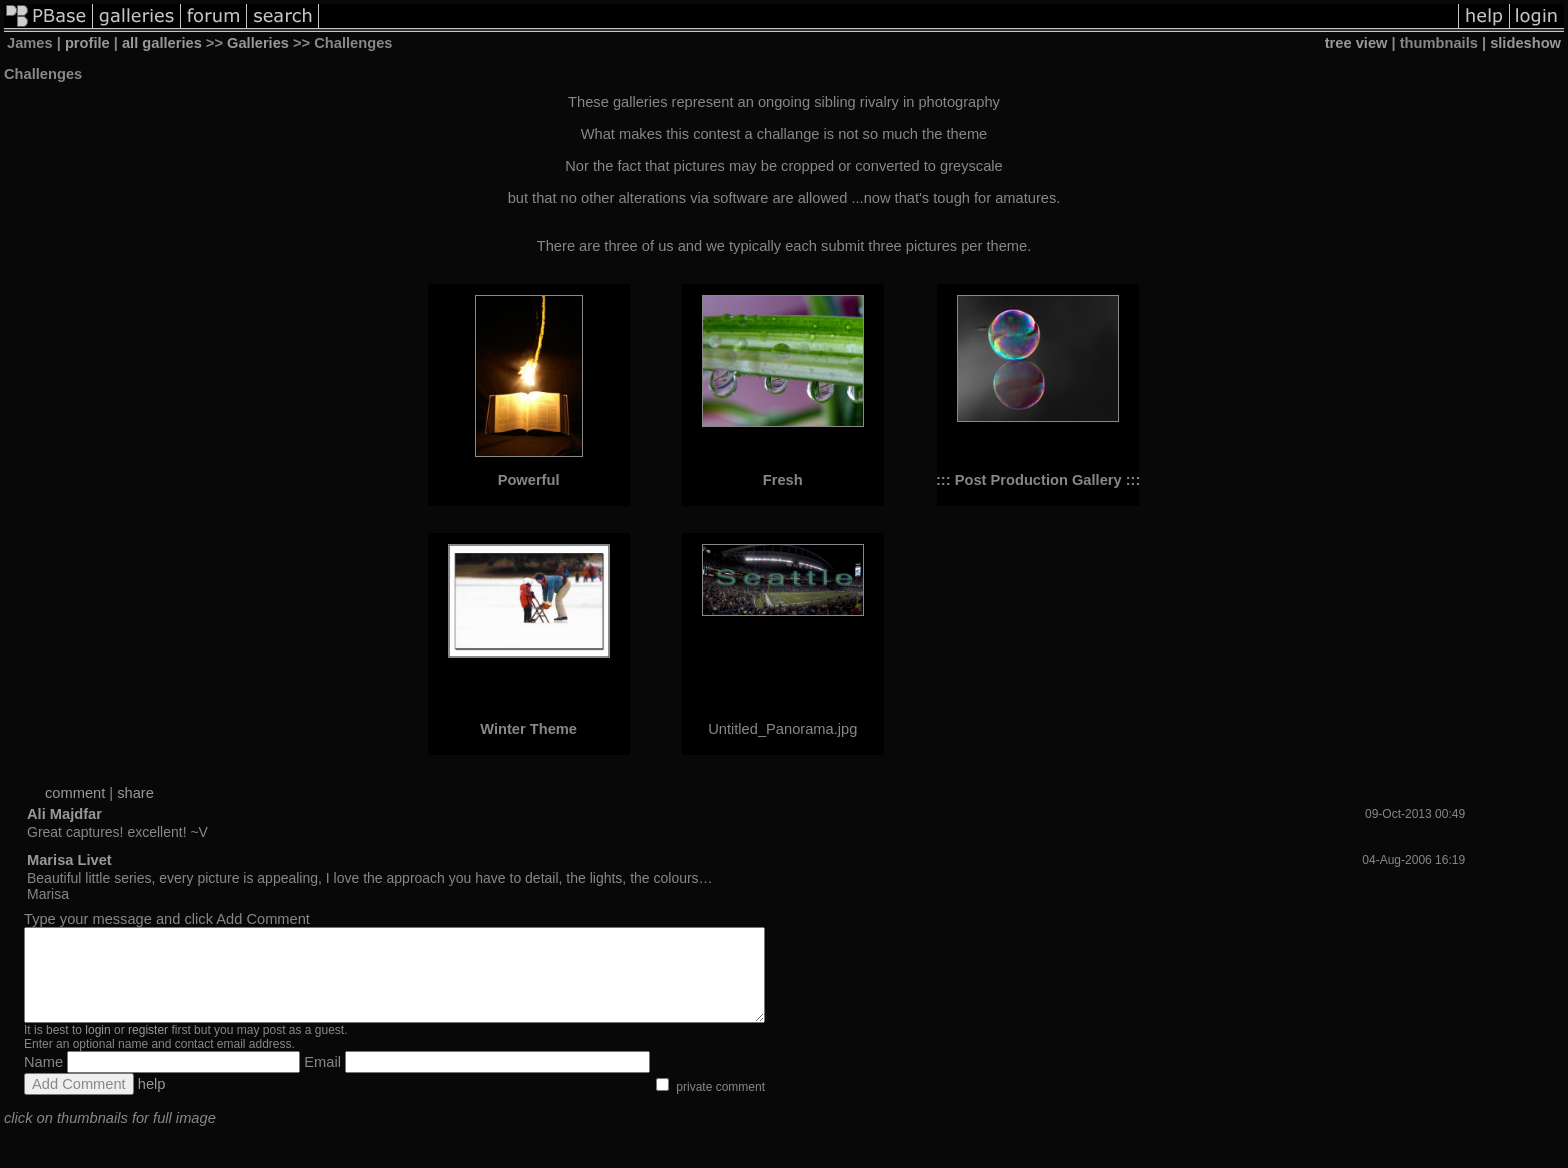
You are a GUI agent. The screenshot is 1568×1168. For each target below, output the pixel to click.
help (152, 1102)
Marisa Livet (69, 860)
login (97, 1048)
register (148, 1048)
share (135, 793)
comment (75, 793)
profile (87, 43)
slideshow (1525, 43)
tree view (1356, 43)
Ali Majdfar (64, 814)
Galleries (258, 43)
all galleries (162, 43)
